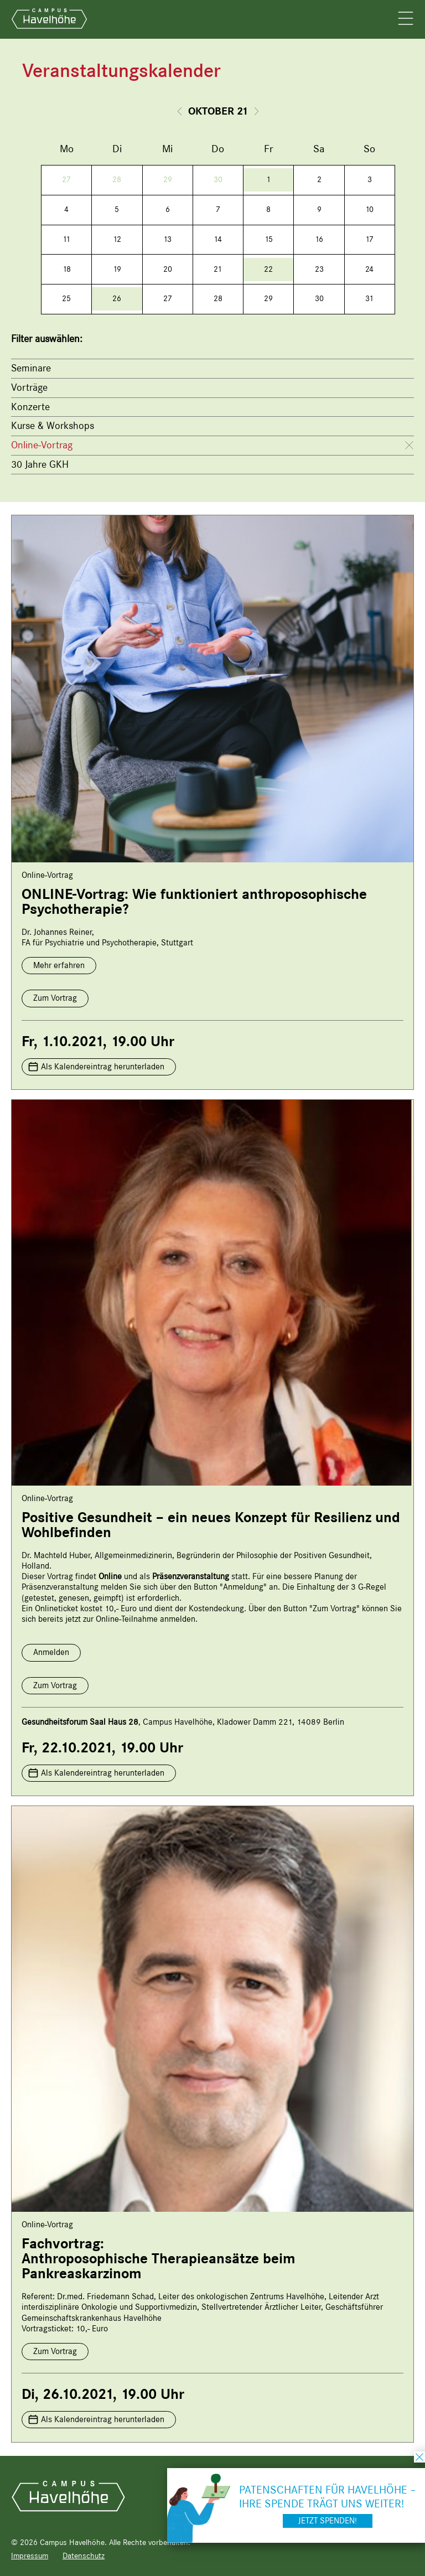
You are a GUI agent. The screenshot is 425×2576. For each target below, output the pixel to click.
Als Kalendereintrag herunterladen (102, 1067)
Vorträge (29, 387)
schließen (419, 2457)
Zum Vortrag (55, 998)
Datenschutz (84, 2556)
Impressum (29, 2556)
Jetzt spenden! (327, 2521)
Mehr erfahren (59, 965)
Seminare (31, 368)
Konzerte (30, 407)
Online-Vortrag (41, 445)
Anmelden (51, 1652)
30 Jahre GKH (40, 464)
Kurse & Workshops (52, 426)
